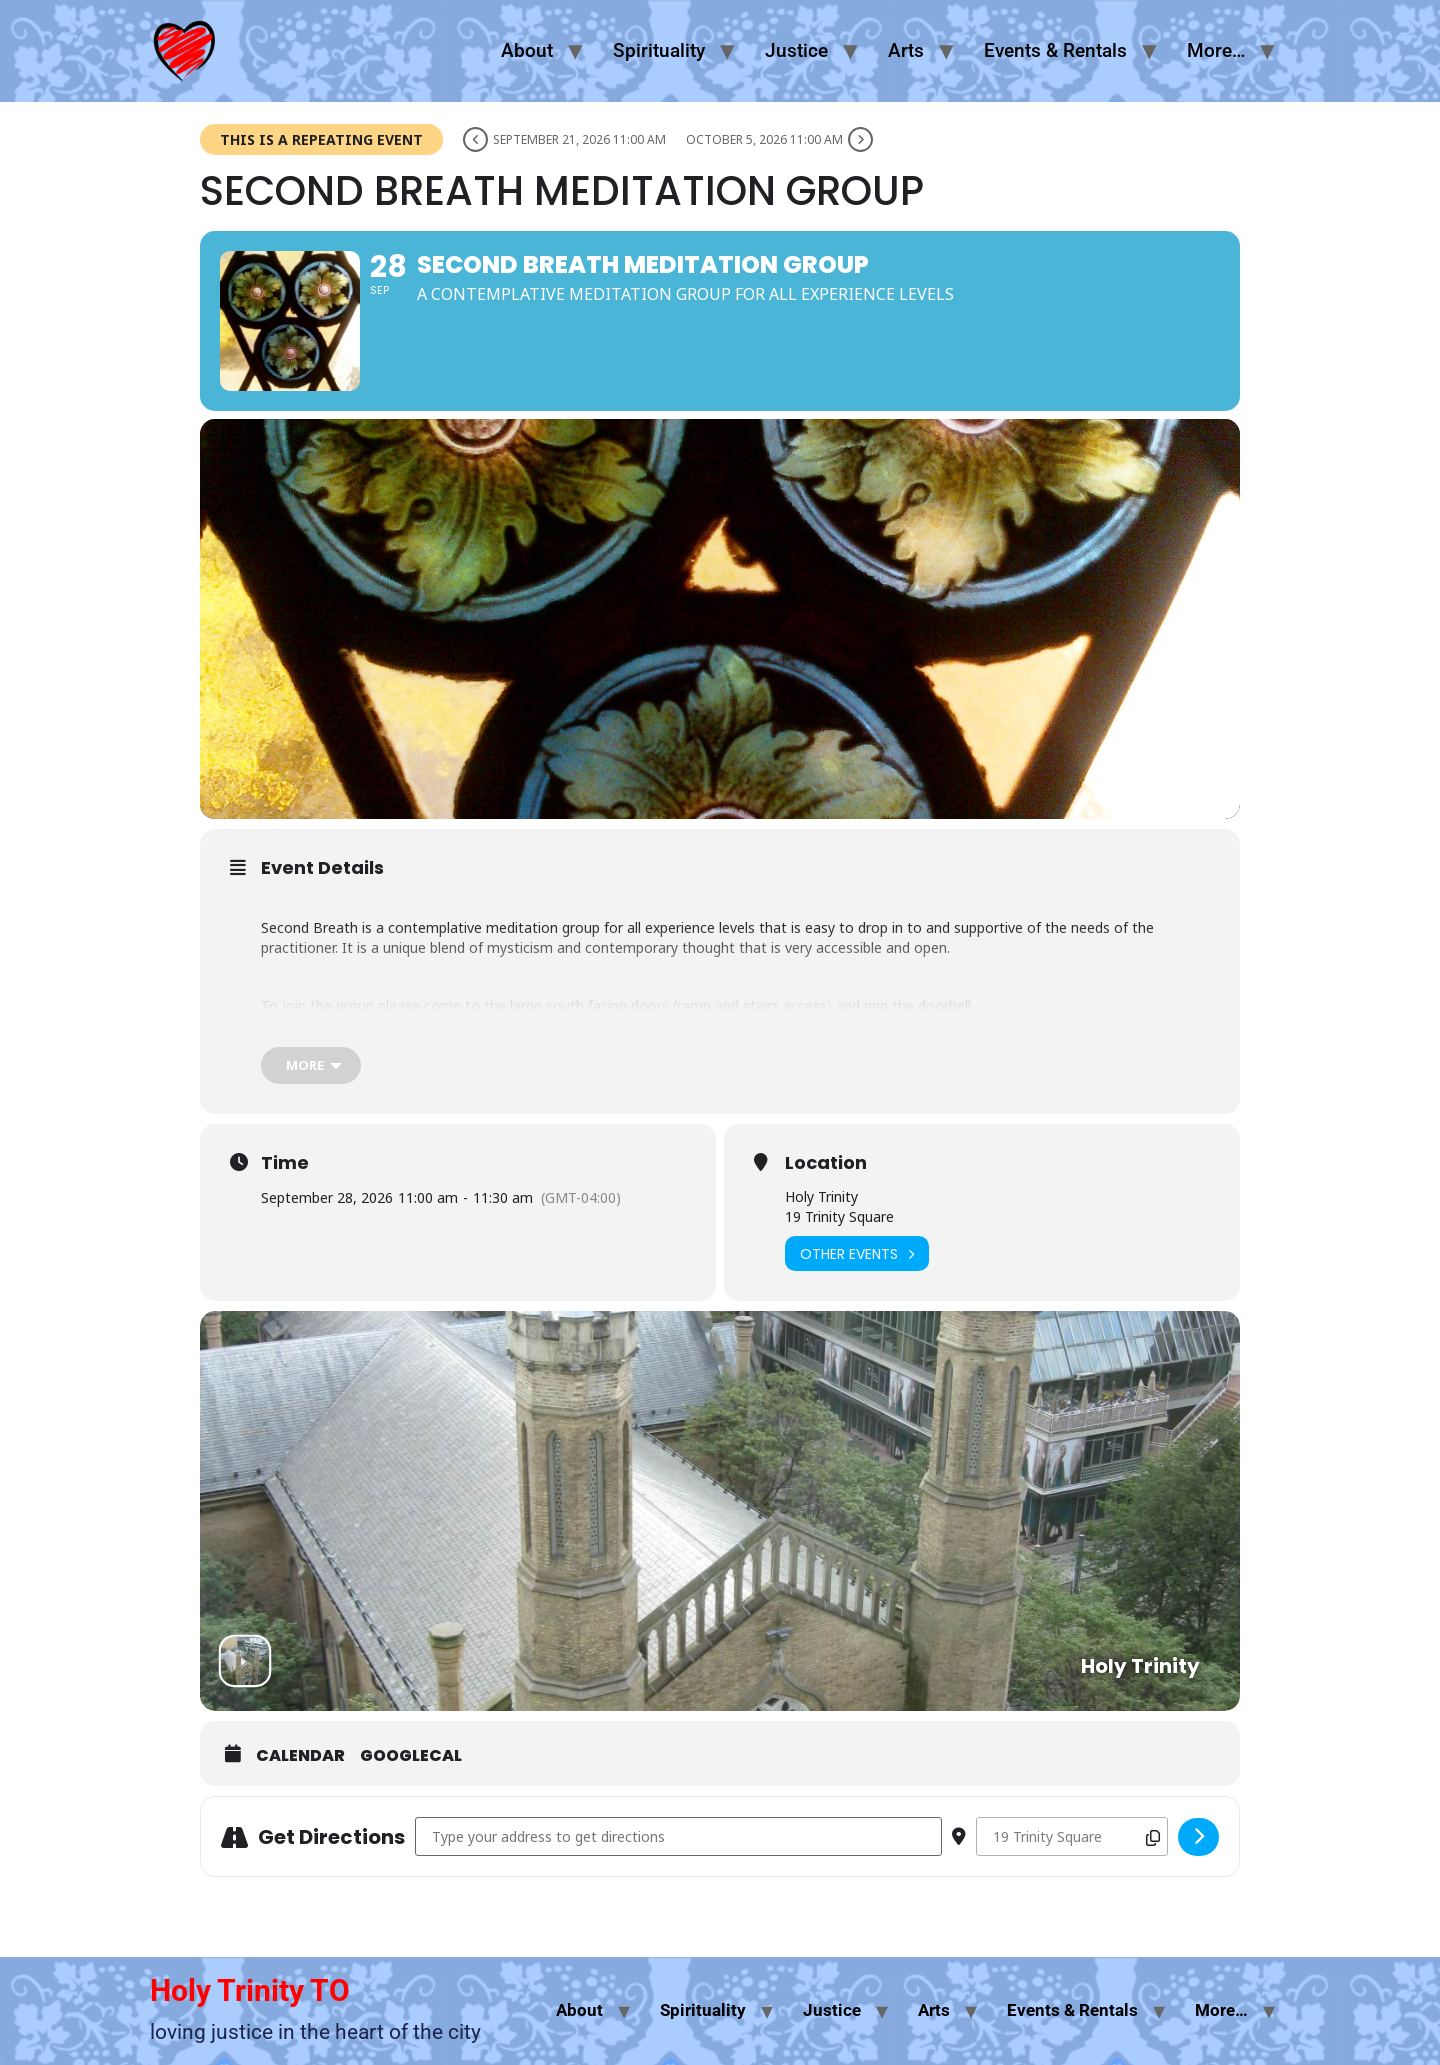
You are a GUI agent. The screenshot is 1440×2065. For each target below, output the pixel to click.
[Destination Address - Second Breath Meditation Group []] (1072, 1836)
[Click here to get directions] (1198, 1837)
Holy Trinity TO (250, 1990)
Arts (906, 50)
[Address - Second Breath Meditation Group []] (678, 1836)
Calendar (300, 1756)
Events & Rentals (1055, 50)
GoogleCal (411, 1756)
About (527, 50)
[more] (311, 1065)
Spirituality (659, 50)
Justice (796, 50)
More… (1216, 50)
